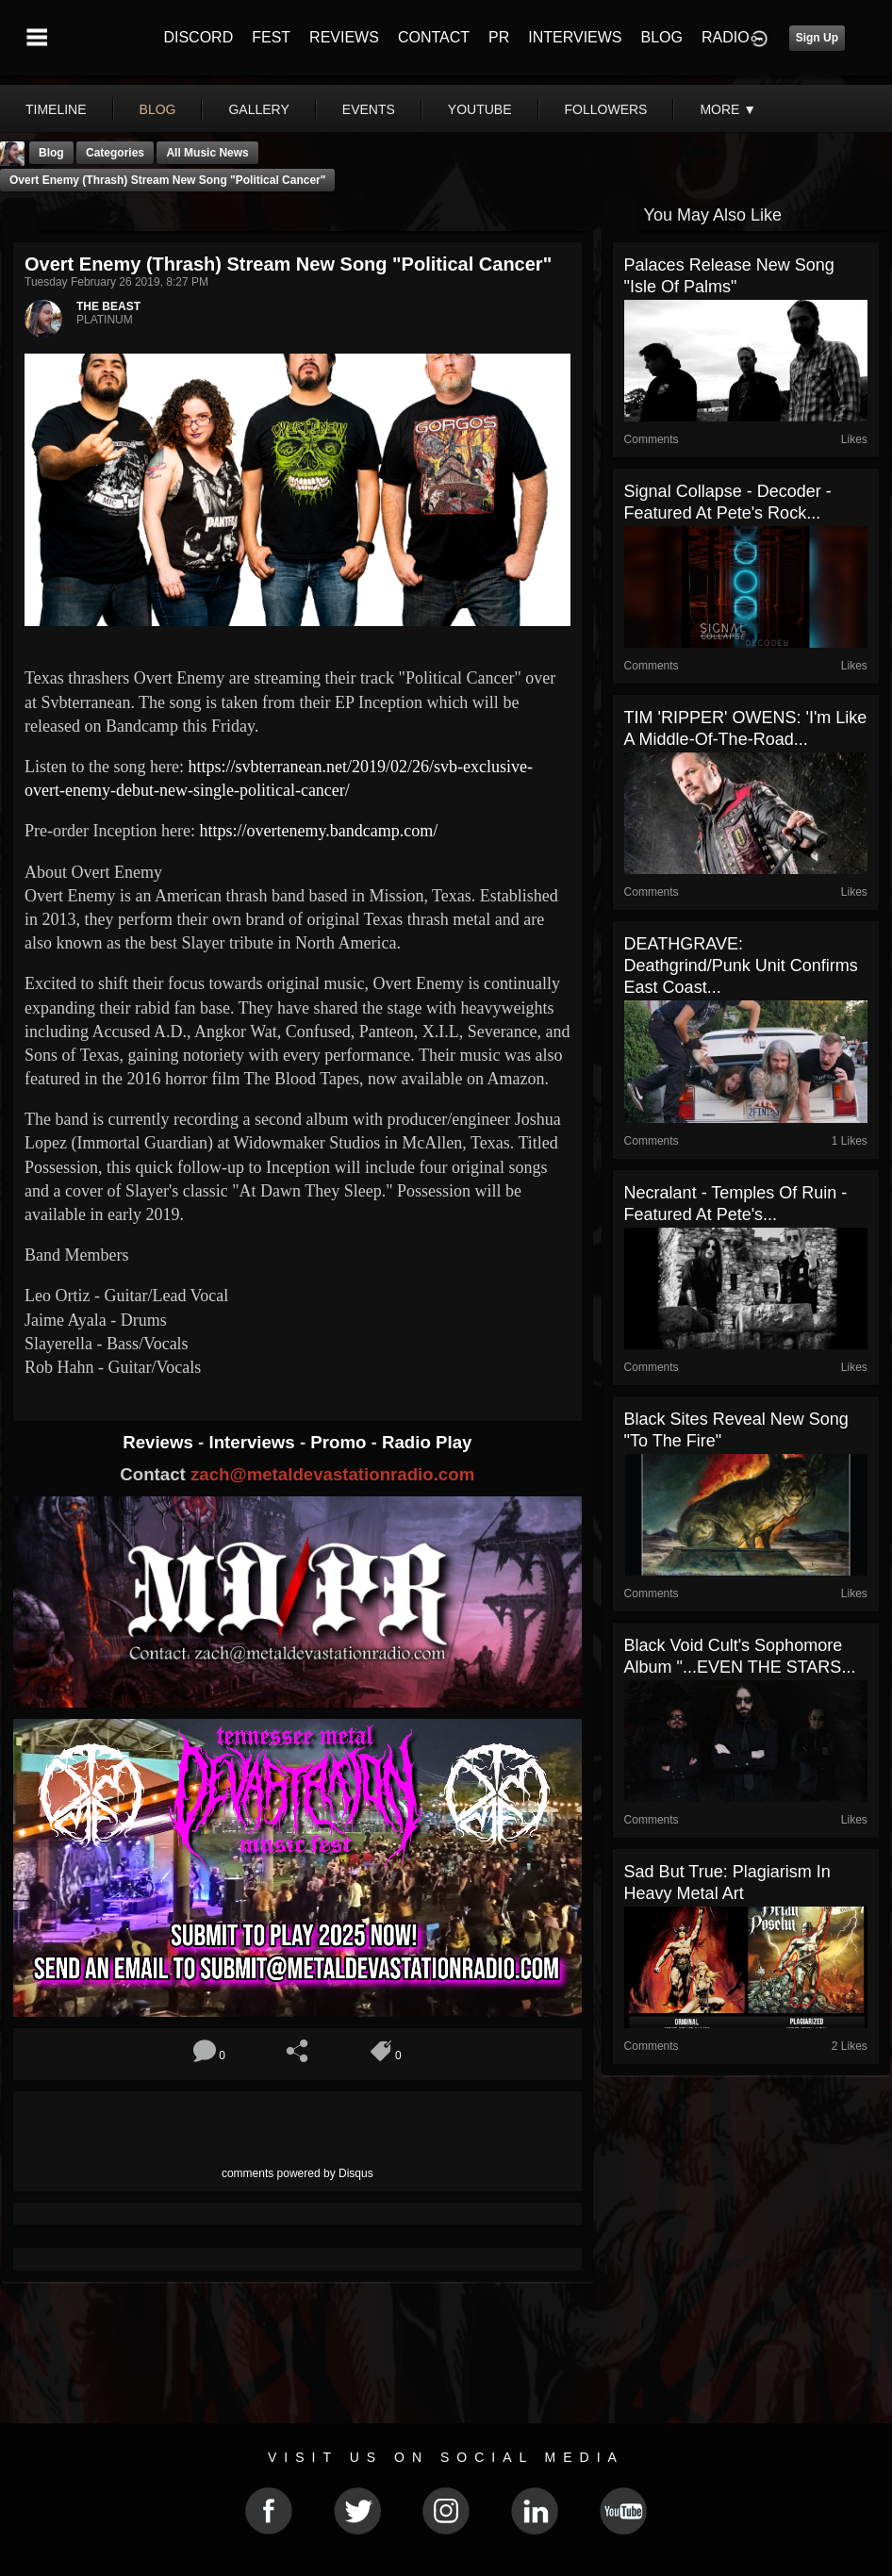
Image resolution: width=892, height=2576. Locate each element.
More (728, 109)
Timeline (56, 109)
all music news (207, 152)
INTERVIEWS (574, 37)
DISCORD (198, 37)
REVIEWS (344, 37)
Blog (51, 152)
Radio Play (426, 1442)
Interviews (253, 1442)
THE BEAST (108, 306)
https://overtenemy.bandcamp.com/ (318, 830)
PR (498, 37)
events (368, 109)
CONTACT (434, 37)
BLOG (662, 37)
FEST (271, 37)
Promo (340, 1442)
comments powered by (297, 2173)
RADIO (726, 37)
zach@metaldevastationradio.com (332, 1474)
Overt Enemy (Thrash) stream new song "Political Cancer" (167, 180)
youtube (480, 109)
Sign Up (817, 37)
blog (158, 109)
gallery (258, 109)
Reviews (160, 1442)
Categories (115, 152)
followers (606, 109)
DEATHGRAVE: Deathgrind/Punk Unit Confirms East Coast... (741, 965)
